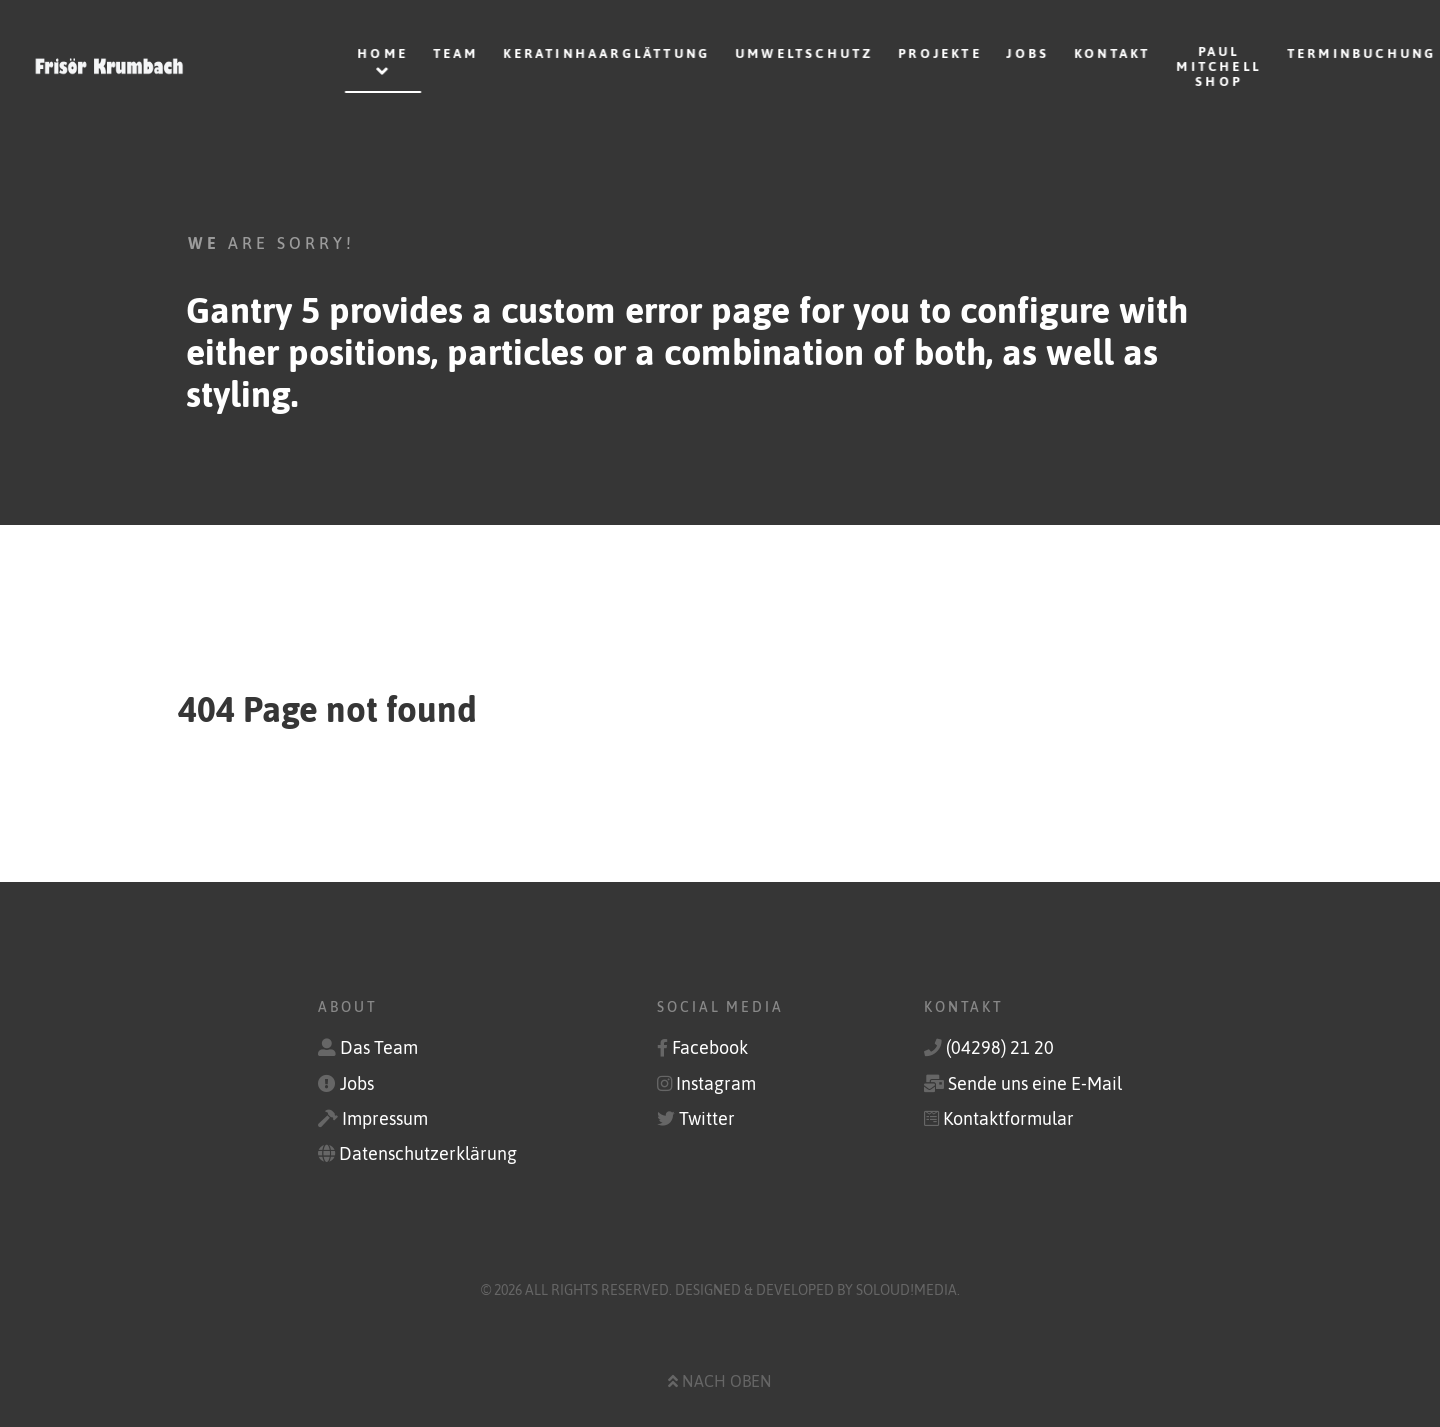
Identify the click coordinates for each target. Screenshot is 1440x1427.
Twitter (707, 1119)
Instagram (716, 1084)
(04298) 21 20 (1000, 1048)
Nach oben (720, 1381)
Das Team (379, 1048)
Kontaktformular (1008, 1119)
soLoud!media (906, 1290)
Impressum (385, 1119)
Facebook (710, 1048)
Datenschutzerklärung (428, 1154)
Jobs (357, 1084)
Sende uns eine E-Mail (1035, 1084)
